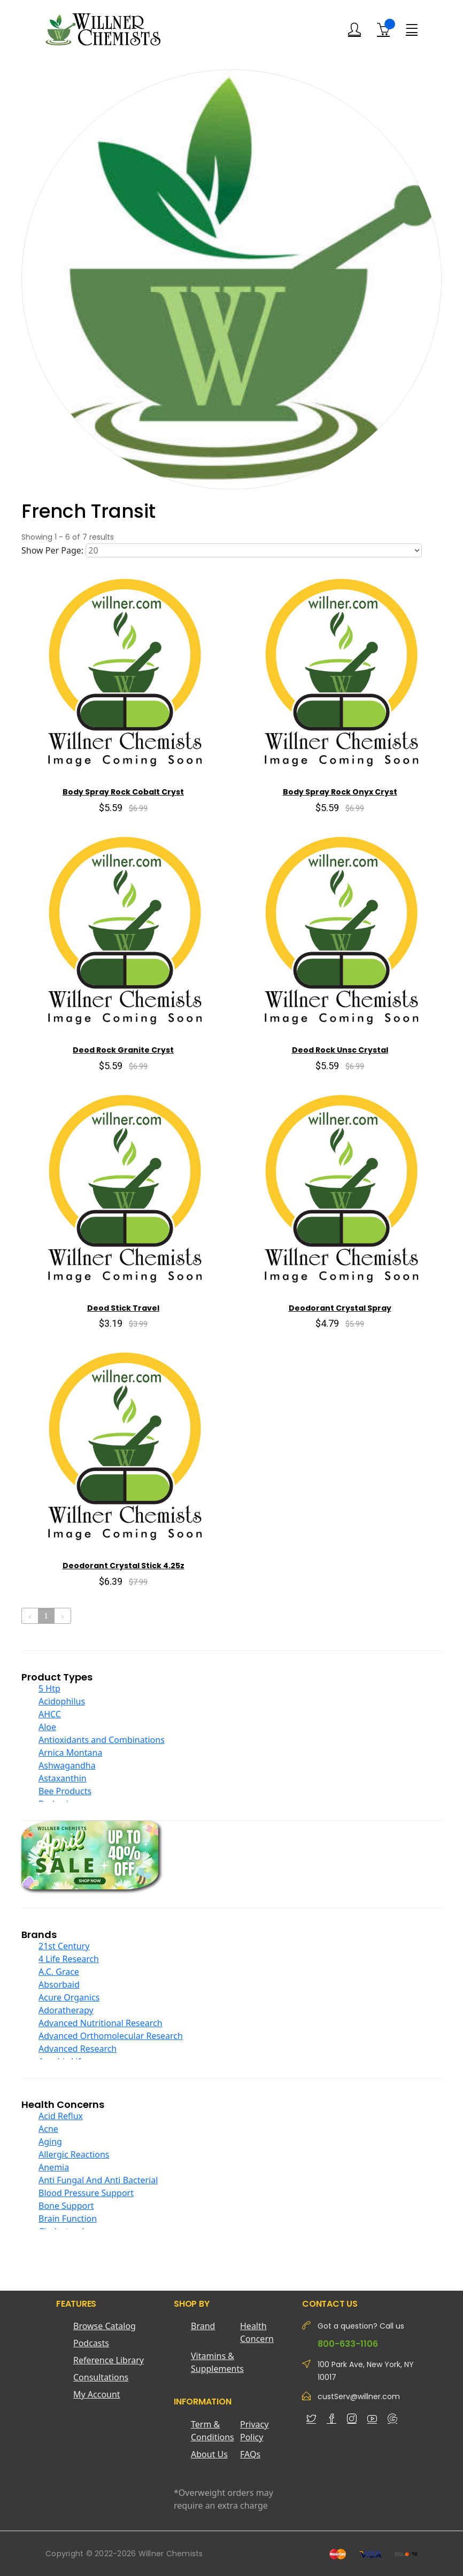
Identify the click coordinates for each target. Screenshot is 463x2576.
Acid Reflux (60, 2116)
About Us (209, 2454)
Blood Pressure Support (86, 2193)
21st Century (63, 1946)
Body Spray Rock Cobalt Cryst (123, 792)
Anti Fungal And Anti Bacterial (98, 2180)
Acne (48, 2129)
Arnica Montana (70, 1752)
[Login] (354, 29)
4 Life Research (68, 1959)
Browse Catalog (104, 2326)
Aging (50, 2141)
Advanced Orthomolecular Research (110, 2036)
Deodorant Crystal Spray (340, 1308)
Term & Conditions (212, 2430)
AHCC (49, 1714)
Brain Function (67, 2218)
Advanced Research (77, 2048)
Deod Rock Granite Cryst (123, 1050)
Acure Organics (68, 1997)
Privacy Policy (254, 2430)
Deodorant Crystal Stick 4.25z (123, 1565)
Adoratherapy (66, 2010)
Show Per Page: (52, 550)
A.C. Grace (58, 1972)
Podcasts (91, 2343)
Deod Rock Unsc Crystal (340, 1050)
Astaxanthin (62, 1778)
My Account (96, 2394)
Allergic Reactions (74, 2154)
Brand (203, 2326)
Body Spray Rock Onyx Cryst (340, 792)
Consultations (100, 2377)
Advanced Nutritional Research (100, 2023)
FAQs (250, 2454)
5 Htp (49, 1688)
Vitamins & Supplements (215, 2362)
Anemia (53, 2167)
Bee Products (64, 1791)
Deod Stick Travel (123, 1308)
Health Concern (257, 2332)
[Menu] (412, 29)
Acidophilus (61, 1701)
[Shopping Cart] (383, 29)
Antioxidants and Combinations (101, 1740)
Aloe (47, 1727)
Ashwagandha (67, 1765)
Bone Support (66, 2206)
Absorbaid (59, 1984)
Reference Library (108, 2360)
